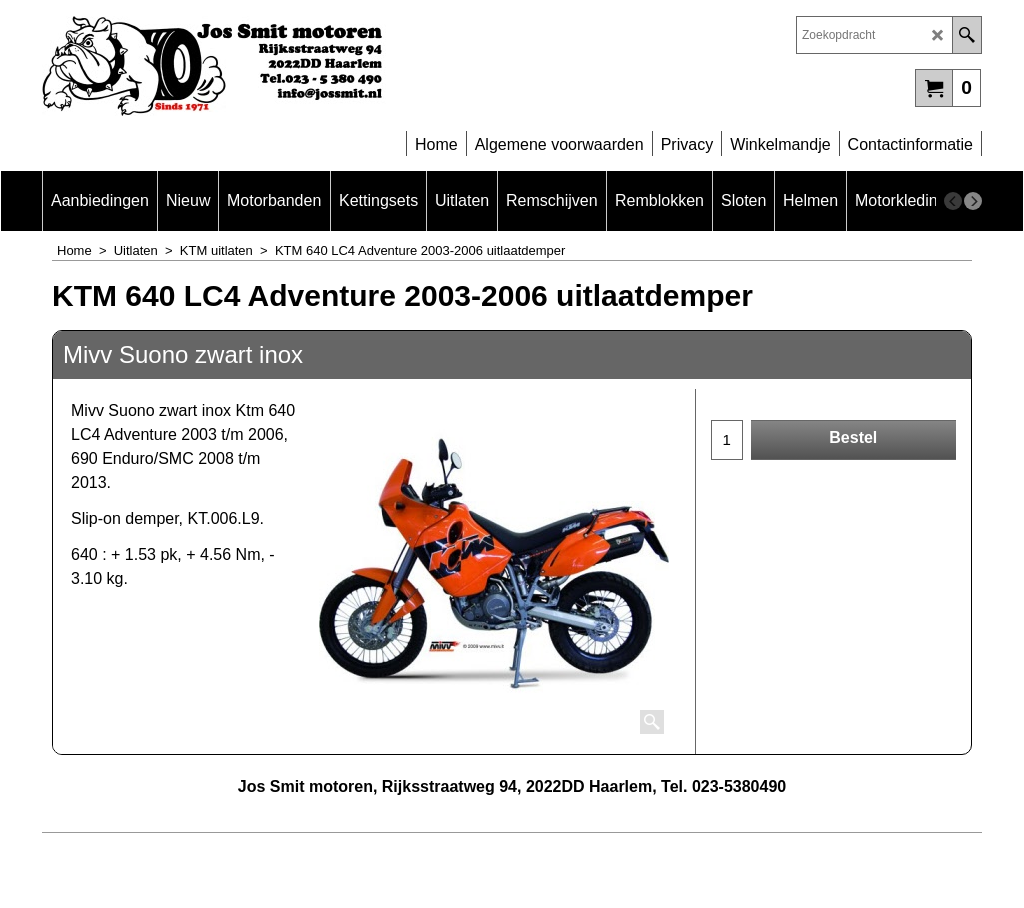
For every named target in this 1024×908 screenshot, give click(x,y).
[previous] (953, 201)
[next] (973, 201)
